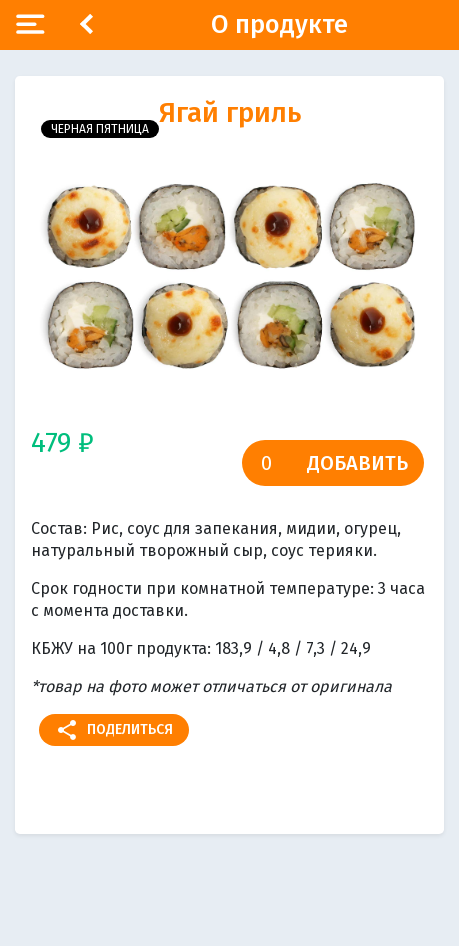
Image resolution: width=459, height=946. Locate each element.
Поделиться (114, 730)
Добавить (357, 463)
